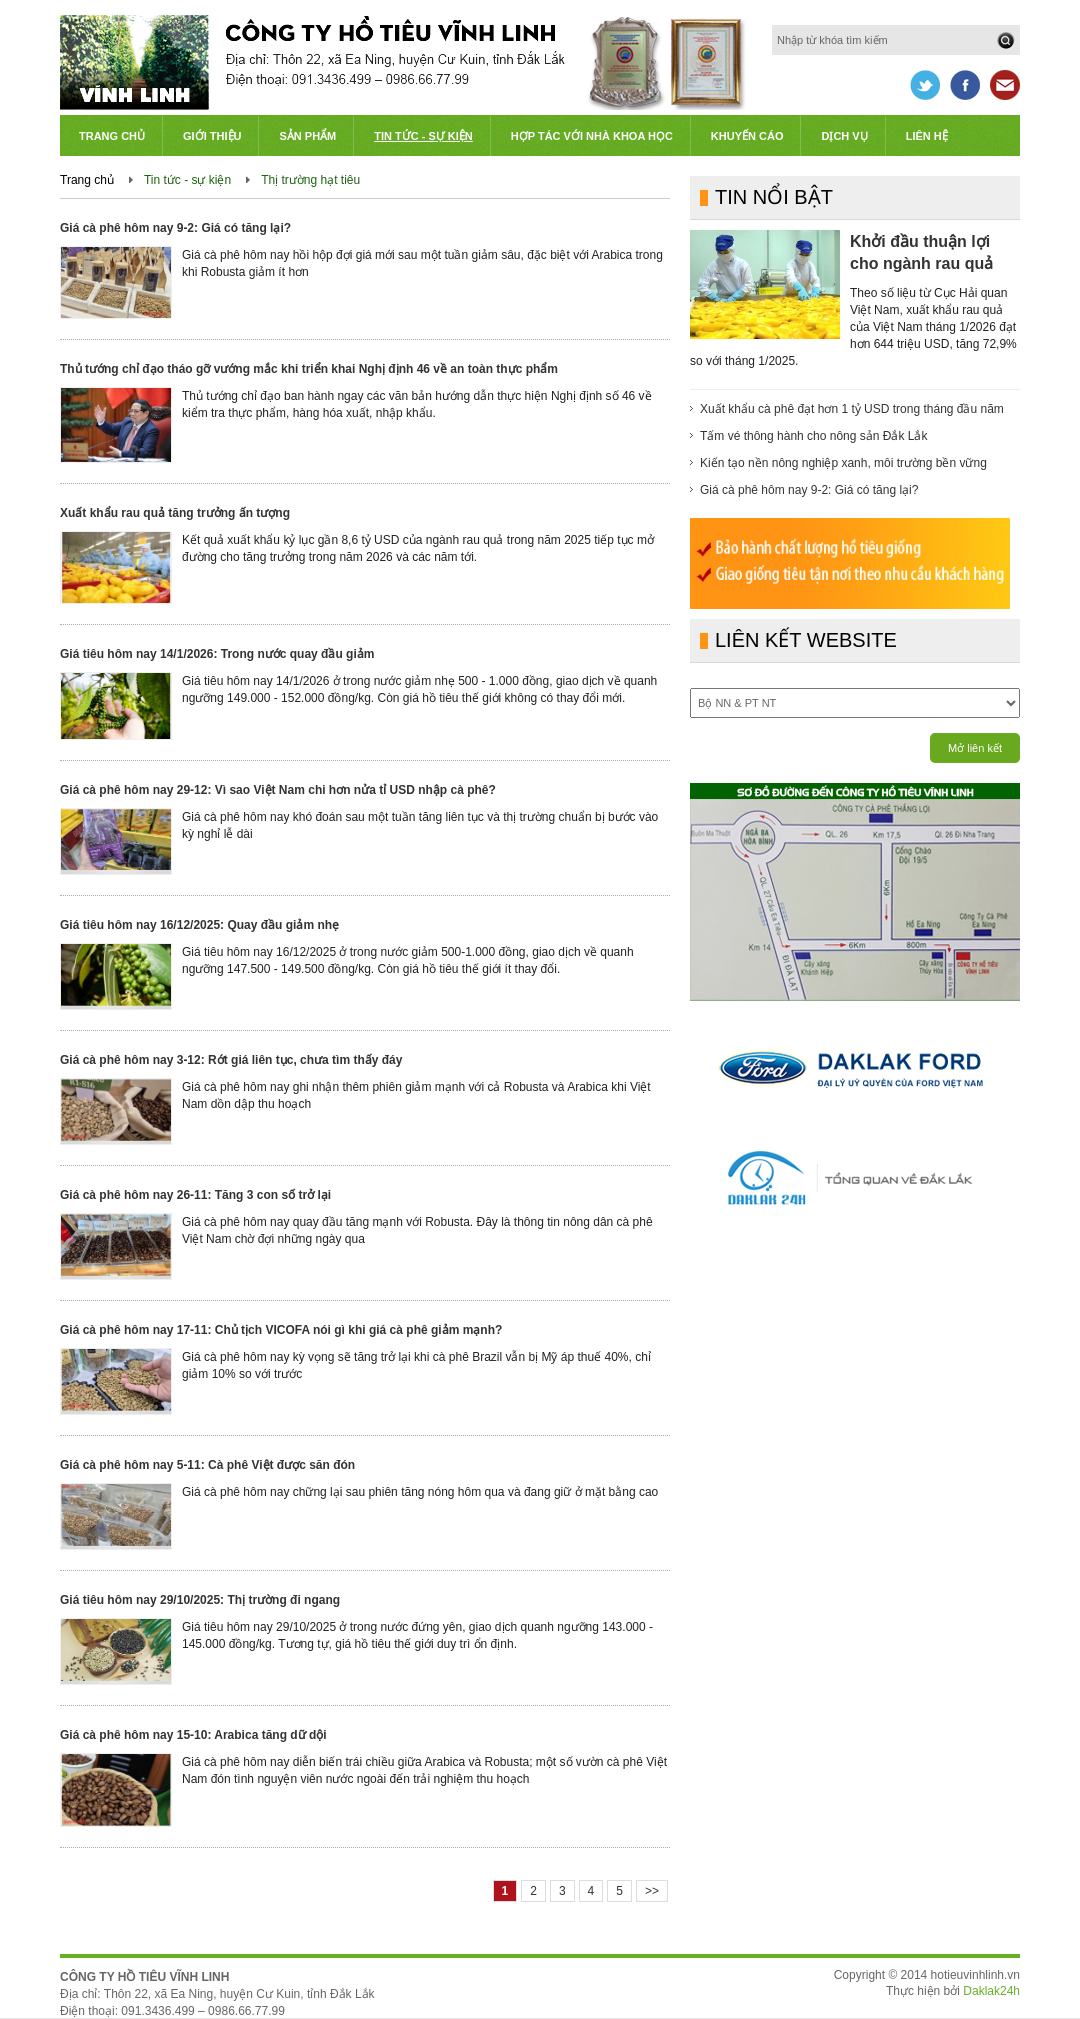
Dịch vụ (844, 136)
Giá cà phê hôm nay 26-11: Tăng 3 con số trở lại (195, 1195)
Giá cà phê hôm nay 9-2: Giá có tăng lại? (175, 228)
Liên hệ (927, 136)
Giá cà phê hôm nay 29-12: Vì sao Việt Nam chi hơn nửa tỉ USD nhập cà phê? (278, 790)
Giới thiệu (212, 136)
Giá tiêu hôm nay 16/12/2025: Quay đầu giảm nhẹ (199, 925)
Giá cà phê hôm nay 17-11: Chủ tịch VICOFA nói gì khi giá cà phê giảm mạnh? (281, 1330)
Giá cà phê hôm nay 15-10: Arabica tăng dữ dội (193, 1735)
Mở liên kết (975, 748)
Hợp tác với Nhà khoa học (592, 136)
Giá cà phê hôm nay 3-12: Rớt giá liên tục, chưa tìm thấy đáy (231, 1060)
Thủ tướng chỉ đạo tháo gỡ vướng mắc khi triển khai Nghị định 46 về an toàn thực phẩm (309, 369)
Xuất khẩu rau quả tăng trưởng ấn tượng (175, 513)
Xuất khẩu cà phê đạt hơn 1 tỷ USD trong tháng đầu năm (852, 409)
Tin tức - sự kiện (187, 180)
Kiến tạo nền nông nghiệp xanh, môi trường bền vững (843, 463)
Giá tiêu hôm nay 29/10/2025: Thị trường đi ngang (200, 1600)
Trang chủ (112, 136)
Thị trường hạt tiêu (310, 180)
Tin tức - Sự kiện (423, 136)
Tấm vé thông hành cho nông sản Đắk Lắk (813, 436)
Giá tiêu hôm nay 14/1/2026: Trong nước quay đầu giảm (217, 654)
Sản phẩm (307, 136)
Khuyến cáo (747, 136)
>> (652, 1891)
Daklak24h (991, 1991)
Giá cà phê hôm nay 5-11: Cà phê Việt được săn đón (207, 1465)
